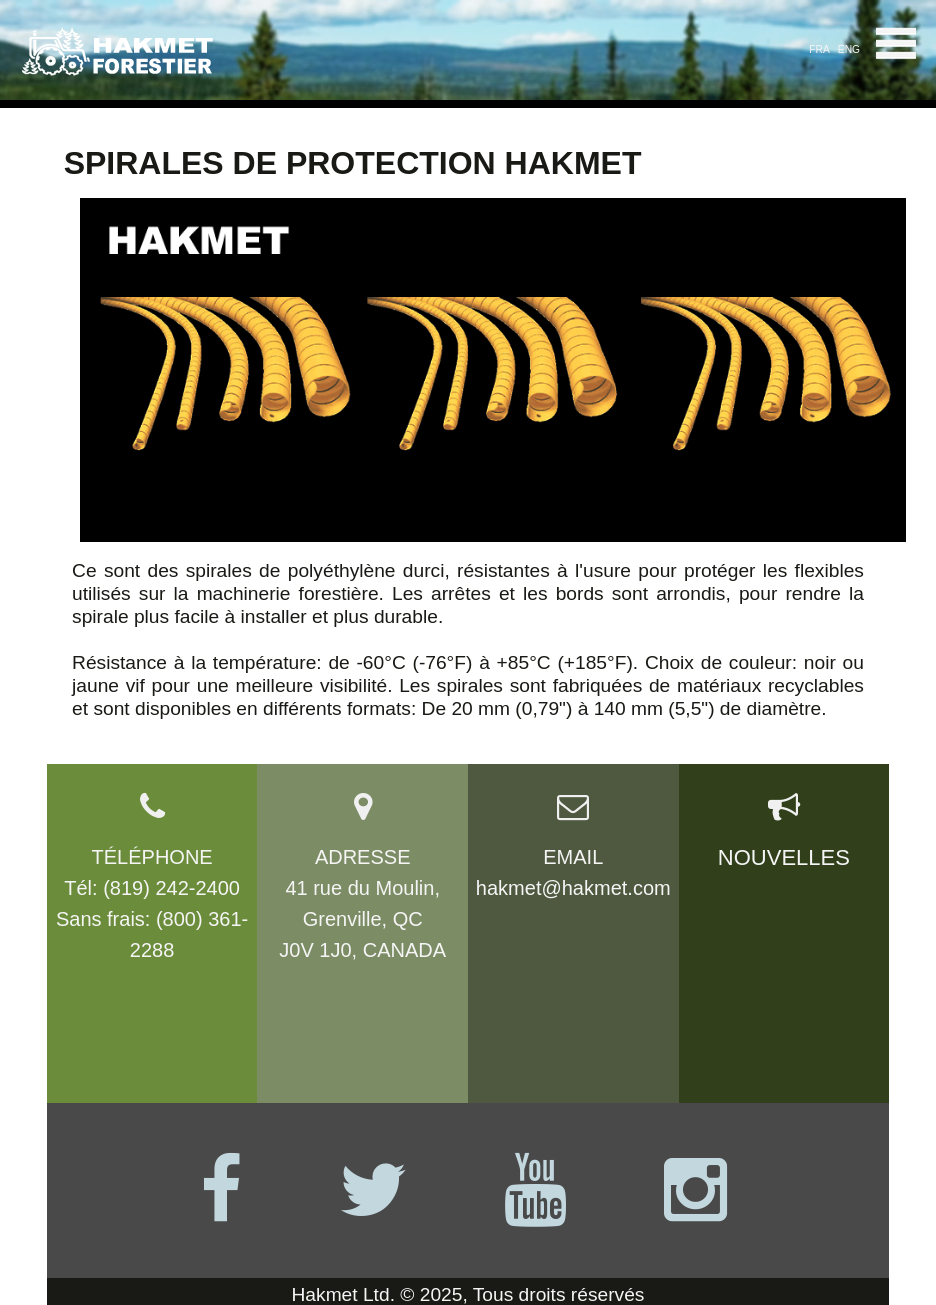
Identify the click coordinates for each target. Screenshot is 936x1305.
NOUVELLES (784, 857)
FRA (819, 49)
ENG (849, 49)
